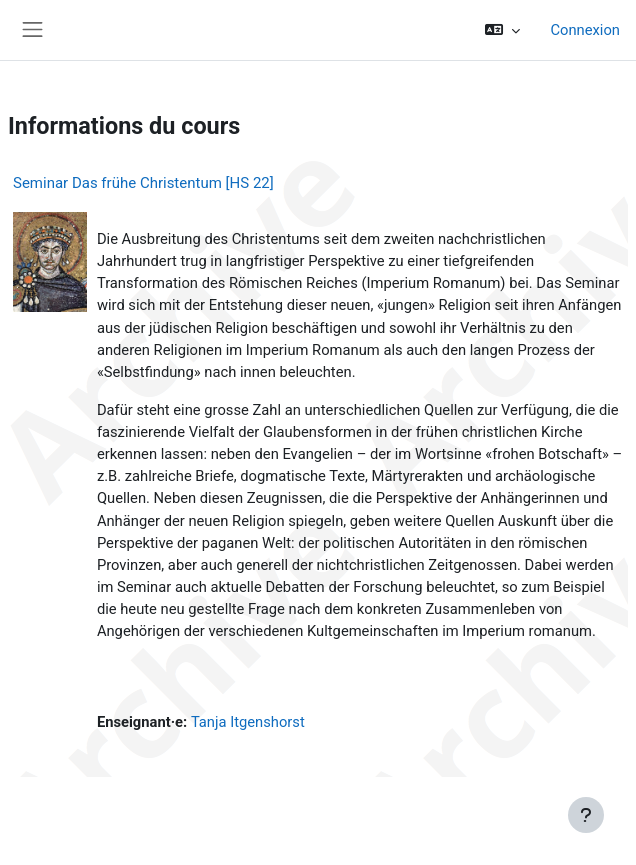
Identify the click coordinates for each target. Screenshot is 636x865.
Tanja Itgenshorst (248, 722)
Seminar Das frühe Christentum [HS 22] (143, 183)
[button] (502, 30)
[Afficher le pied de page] (586, 815)
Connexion (585, 30)
